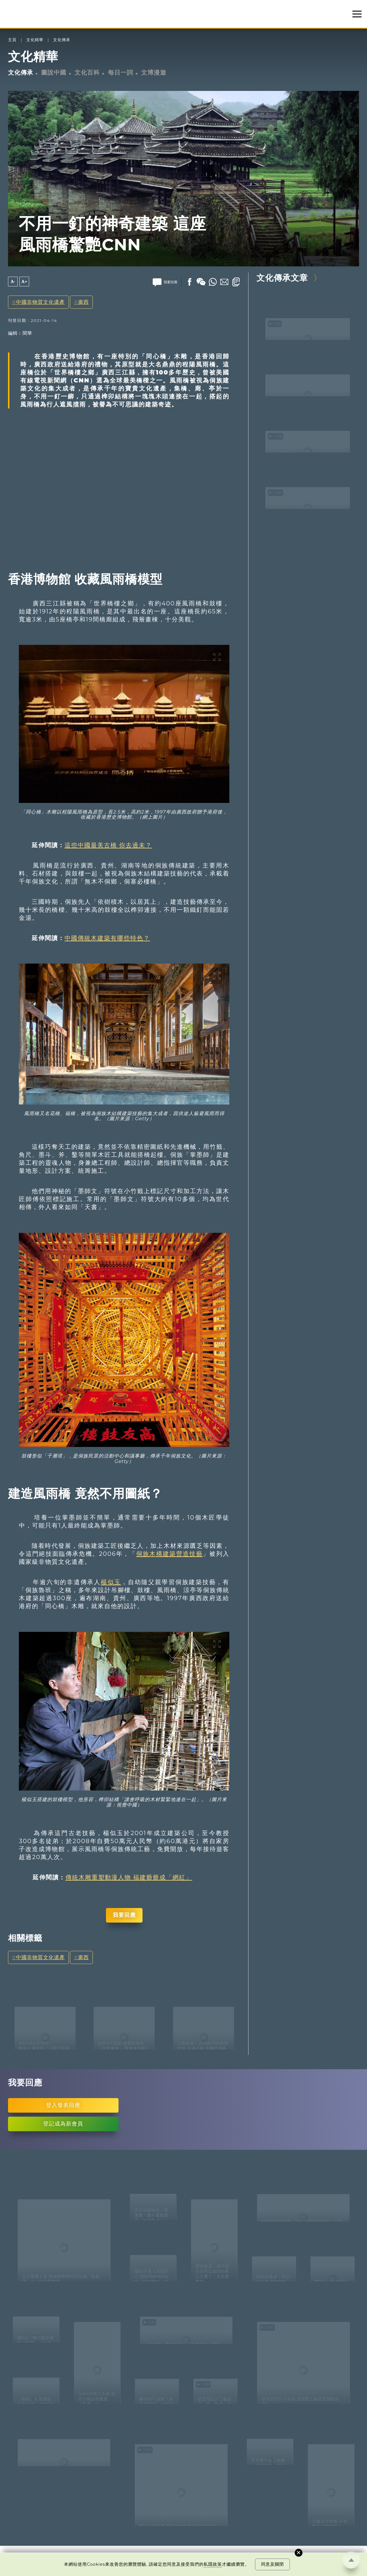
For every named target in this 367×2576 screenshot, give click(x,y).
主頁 (12, 40)
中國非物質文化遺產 (40, 302)
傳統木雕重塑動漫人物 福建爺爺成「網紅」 (128, 1877)
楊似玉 (111, 1582)
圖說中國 (53, 72)
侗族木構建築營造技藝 (169, 1553)
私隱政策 (213, 2564)
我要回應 (124, 1915)
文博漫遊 (153, 72)
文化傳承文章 (282, 278)
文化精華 (34, 40)
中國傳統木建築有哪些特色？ (107, 938)
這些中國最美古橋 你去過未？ (108, 845)
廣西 (83, 302)
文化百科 (87, 72)
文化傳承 (61, 40)
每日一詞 (120, 72)
